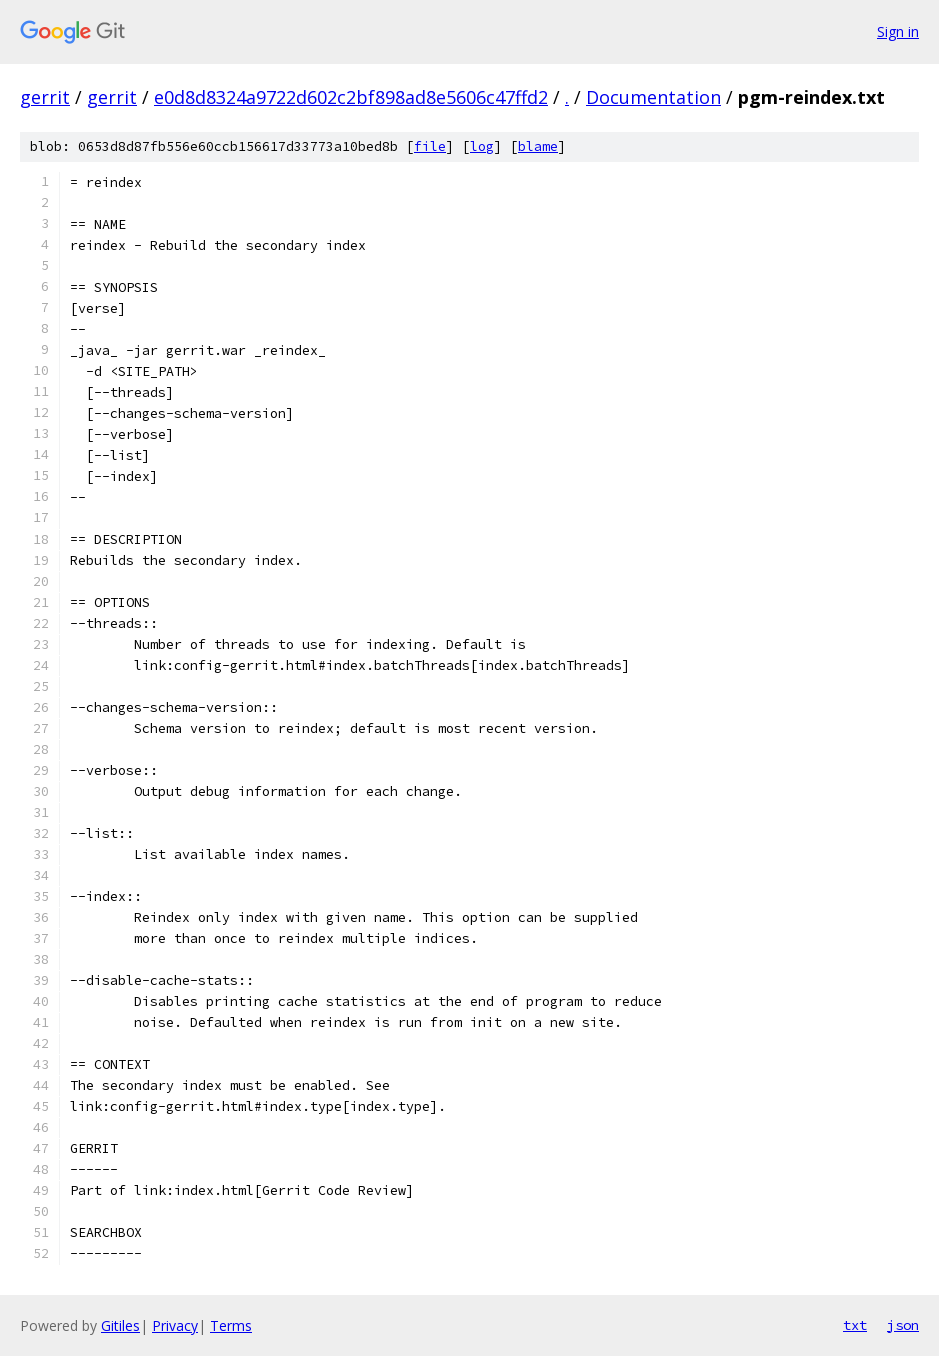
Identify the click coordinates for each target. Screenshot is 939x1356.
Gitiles (120, 1325)
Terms (231, 1325)
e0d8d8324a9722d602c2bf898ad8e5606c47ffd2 (351, 97)
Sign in (898, 31)
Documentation (653, 97)
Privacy (175, 1325)
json (903, 1325)
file (430, 146)
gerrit (45, 97)
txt (855, 1325)
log (482, 146)
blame (538, 146)
